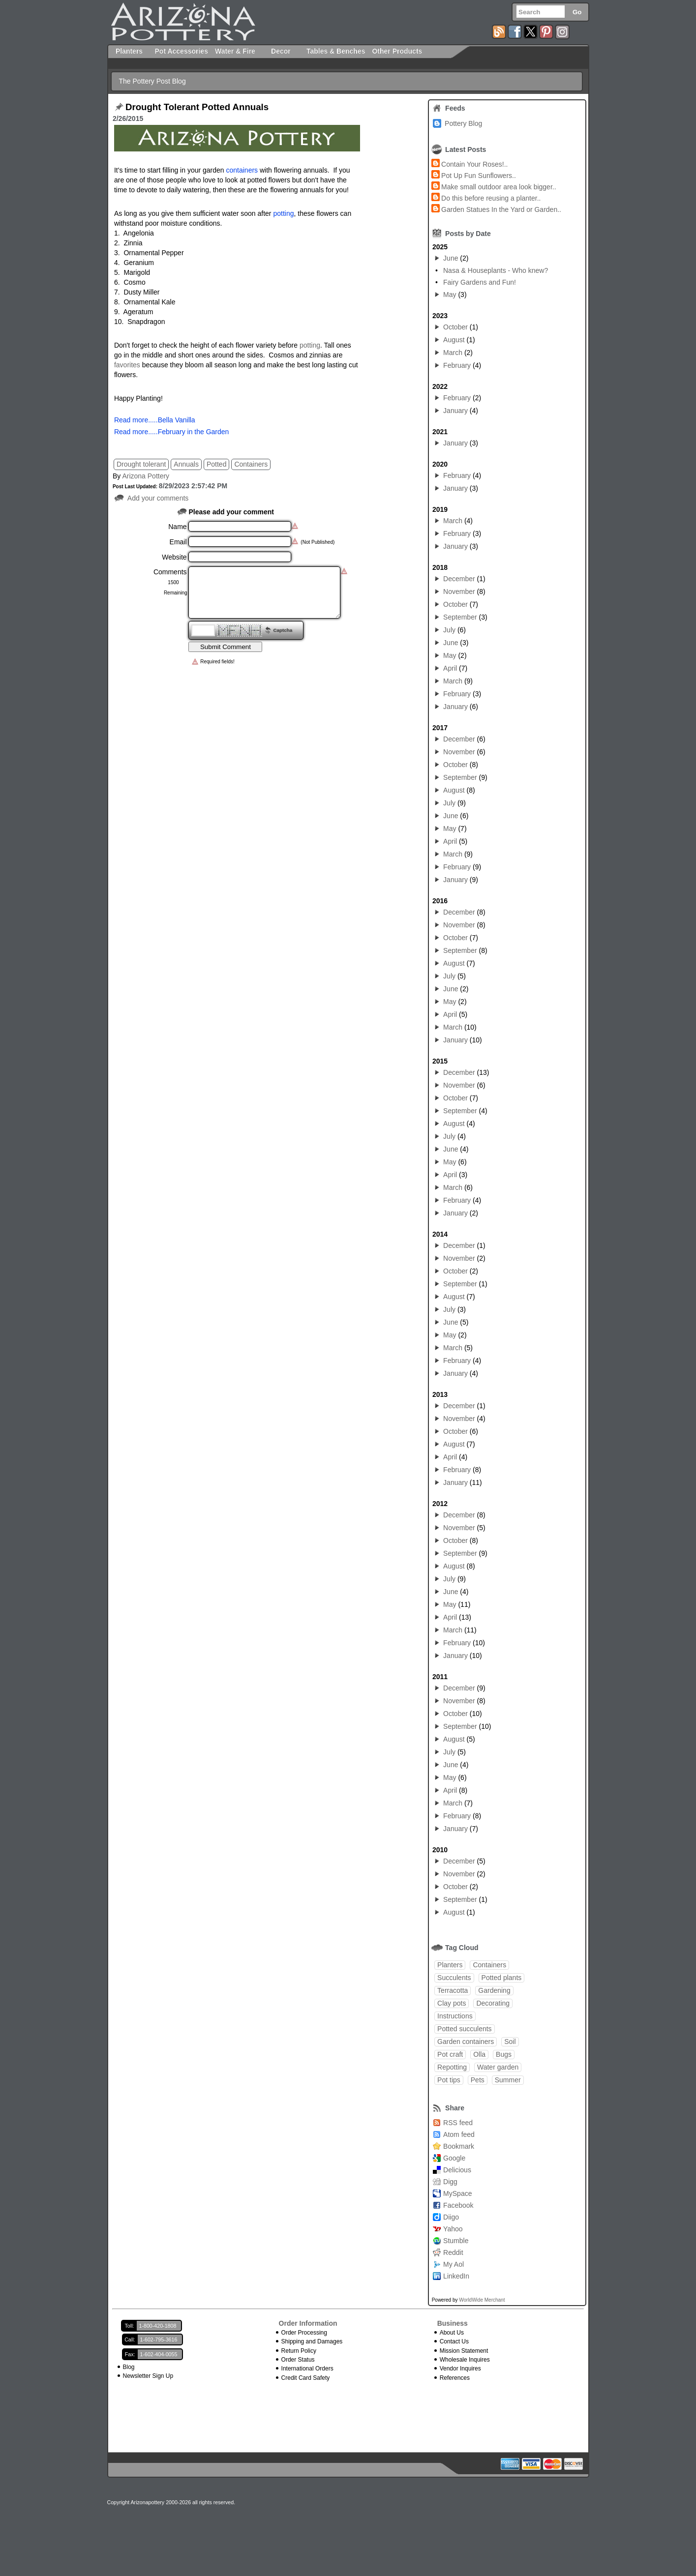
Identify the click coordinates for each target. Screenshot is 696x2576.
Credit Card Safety (305, 2377)
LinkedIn (456, 2276)
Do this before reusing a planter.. (491, 198)
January (455, 411)
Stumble (455, 2241)
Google (454, 2158)
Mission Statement (464, 2350)
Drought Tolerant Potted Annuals (197, 107)
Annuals (186, 464)
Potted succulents (464, 2029)
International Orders (307, 2368)
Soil (509, 2041)
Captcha (282, 630)
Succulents (454, 1978)
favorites (127, 365)
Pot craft (450, 2054)
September (460, 617)
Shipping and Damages (312, 2341)
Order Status (298, 2359)
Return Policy (298, 2350)
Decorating (493, 2003)
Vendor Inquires (460, 2368)
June (450, 258)
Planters (449, 1965)
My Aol (453, 2264)
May (449, 294)
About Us (452, 2332)
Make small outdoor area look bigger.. (498, 187)
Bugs (504, 2054)
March (452, 352)
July (449, 630)
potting (310, 345)
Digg (450, 2182)
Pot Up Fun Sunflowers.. (478, 175)
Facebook (458, 2205)
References (455, 2377)
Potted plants (502, 1978)
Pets (477, 2080)
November (459, 591)
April (450, 668)
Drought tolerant (141, 464)
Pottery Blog (463, 123)
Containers (251, 464)
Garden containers (465, 2041)
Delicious (457, 2170)
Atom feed (459, 2134)
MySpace (457, 2193)
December (459, 579)
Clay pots (451, 2003)
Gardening (494, 1990)
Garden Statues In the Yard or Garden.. (501, 209)
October (455, 327)
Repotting (452, 2067)
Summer (508, 2080)
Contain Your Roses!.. (474, 164)
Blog (129, 2367)
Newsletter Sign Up (148, 2375)
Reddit (453, 2252)
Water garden (497, 2067)
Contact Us (454, 2341)
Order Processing (304, 2332)
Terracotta (452, 1990)
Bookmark (458, 2146)
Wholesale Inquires (465, 2359)
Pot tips (448, 2080)
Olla (479, 2054)
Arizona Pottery (145, 476)
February (457, 365)
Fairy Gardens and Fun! (479, 282)
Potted (216, 464)
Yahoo (452, 2229)
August (454, 340)
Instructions (455, 2016)
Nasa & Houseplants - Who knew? (495, 270)
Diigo (451, 2217)
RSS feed (458, 2123)
